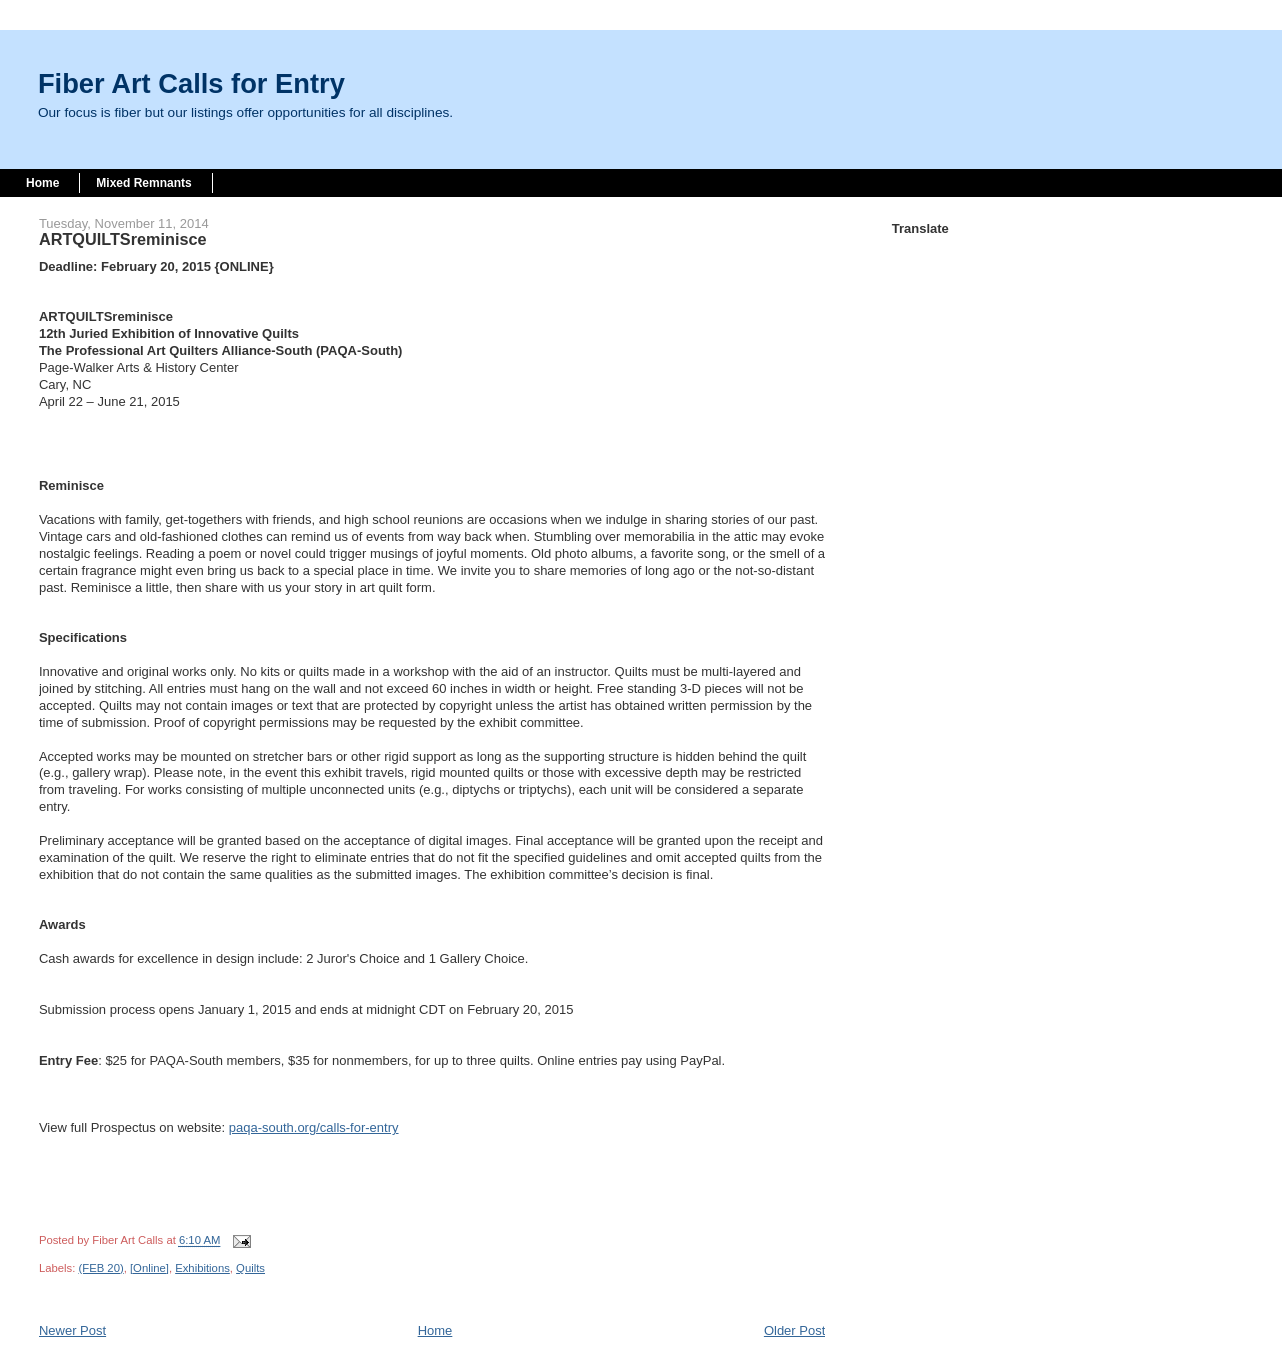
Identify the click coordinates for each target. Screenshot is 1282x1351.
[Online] (149, 1268)
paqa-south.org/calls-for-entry (314, 1127)
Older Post (794, 1330)
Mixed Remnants (143, 183)
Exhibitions (202, 1268)
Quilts (250, 1268)
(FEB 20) (100, 1268)
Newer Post (72, 1330)
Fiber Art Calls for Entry (191, 83)
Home (42, 183)
